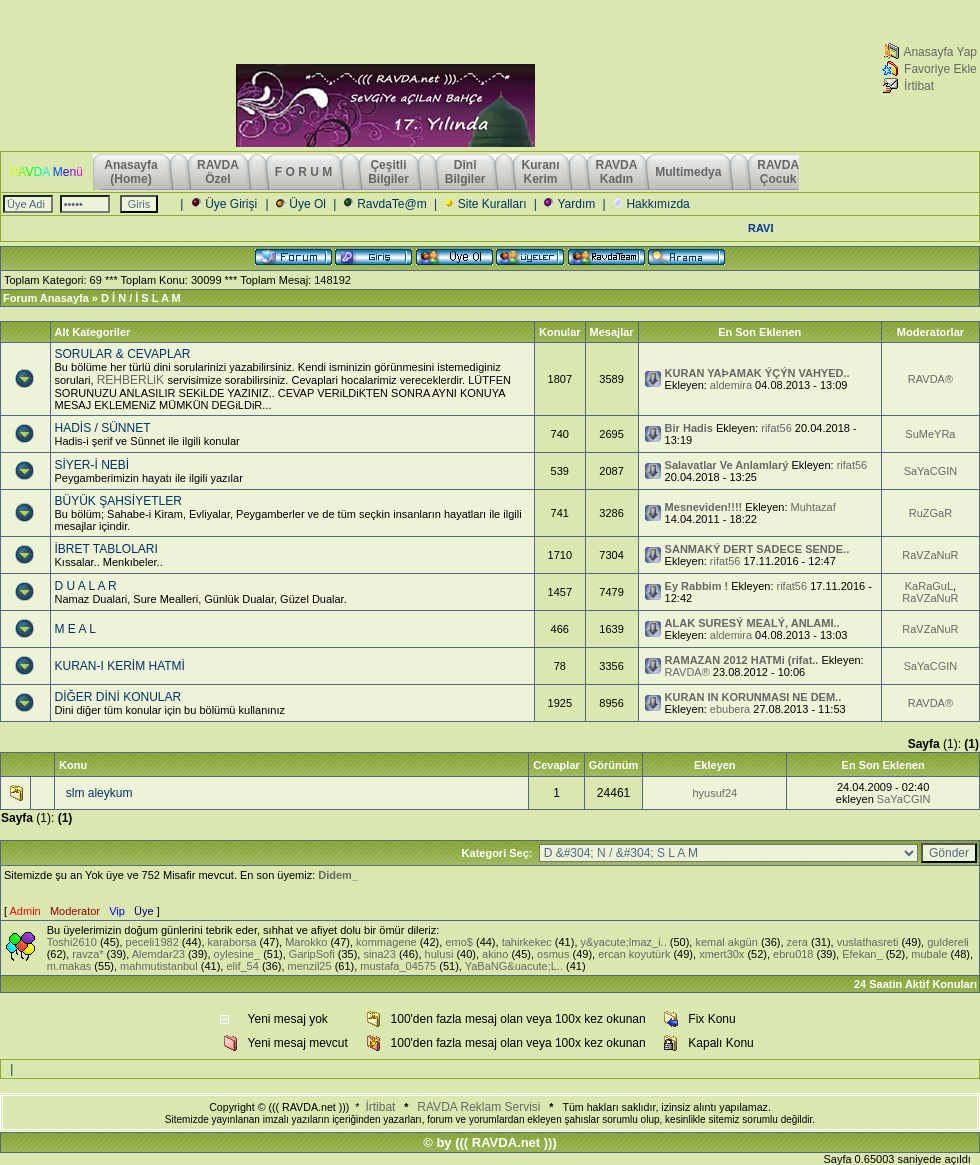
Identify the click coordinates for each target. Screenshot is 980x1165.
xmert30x (721, 954)
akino (495, 954)
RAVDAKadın (617, 172)
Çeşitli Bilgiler (388, 172)
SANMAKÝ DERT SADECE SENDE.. (757, 549)
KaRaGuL (929, 586)
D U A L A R (86, 586)
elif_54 (242, 966)
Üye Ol (307, 204)
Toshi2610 (72, 942)
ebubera (730, 709)
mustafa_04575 (398, 966)
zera (797, 942)
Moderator (75, 911)
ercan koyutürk (634, 954)
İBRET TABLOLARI (106, 549)
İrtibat (919, 86)
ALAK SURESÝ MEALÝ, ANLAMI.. (752, 623)
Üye (144, 911)
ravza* (87, 954)
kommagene (386, 942)
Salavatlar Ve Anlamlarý (727, 465)
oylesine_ (237, 954)
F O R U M (303, 172)
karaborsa (232, 942)
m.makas (69, 966)
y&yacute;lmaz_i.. (624, 942)
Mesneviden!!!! (704, 507)
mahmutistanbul (159, 966)
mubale (929, 954)
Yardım (576, 204)
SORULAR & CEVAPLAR (123, 354)
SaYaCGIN (931, 471)
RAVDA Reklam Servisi (478, 1107)
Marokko (306, 942)
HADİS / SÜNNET (103, 428)
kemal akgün (726, 942)
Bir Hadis (689, 428)
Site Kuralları (492, 204)
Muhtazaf (813, 507)
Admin (25, 911)
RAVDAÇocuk (778, 172)
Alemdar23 (158, 954)
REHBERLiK (132, 380)
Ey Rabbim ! (697, 586)
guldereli (948, 942)
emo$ (459, 942)
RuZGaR (930, 513)
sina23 (379, 954)
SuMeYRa (930, 434)
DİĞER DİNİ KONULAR (118, 697)
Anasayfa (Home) (132, 172)
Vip (117, 911)
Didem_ (338, 875)
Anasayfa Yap (940, 52)
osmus (553, 954)
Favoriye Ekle (940, 69)
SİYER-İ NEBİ (92, 465)
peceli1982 (152, 942)
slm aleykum (99, 793)
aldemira (731, 385)
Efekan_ (862, 954)
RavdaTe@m (392, 204)
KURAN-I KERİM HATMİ (120, 666)
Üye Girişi (231, 204)
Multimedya (688, 172)
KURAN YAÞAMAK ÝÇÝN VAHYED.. (757, 373)
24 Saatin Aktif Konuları (915, 984)
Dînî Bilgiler (465, 172)
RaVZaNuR (930, 555)
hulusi (439, 954)
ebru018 (793, 954)
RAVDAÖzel (218, 172)
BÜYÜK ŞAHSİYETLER (118, 501)
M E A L (75, 629)
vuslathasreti (868, 942)
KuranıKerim (541, 172)
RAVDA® (930, 379)
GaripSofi (312, 954)
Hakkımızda (657, 204)
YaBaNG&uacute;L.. (514, 966)
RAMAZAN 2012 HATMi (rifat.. (742, 660)
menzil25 (310, 966)
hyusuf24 (714, 793)
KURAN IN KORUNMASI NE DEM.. (753, 697)
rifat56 (776, 428)
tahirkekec (527, 942)
